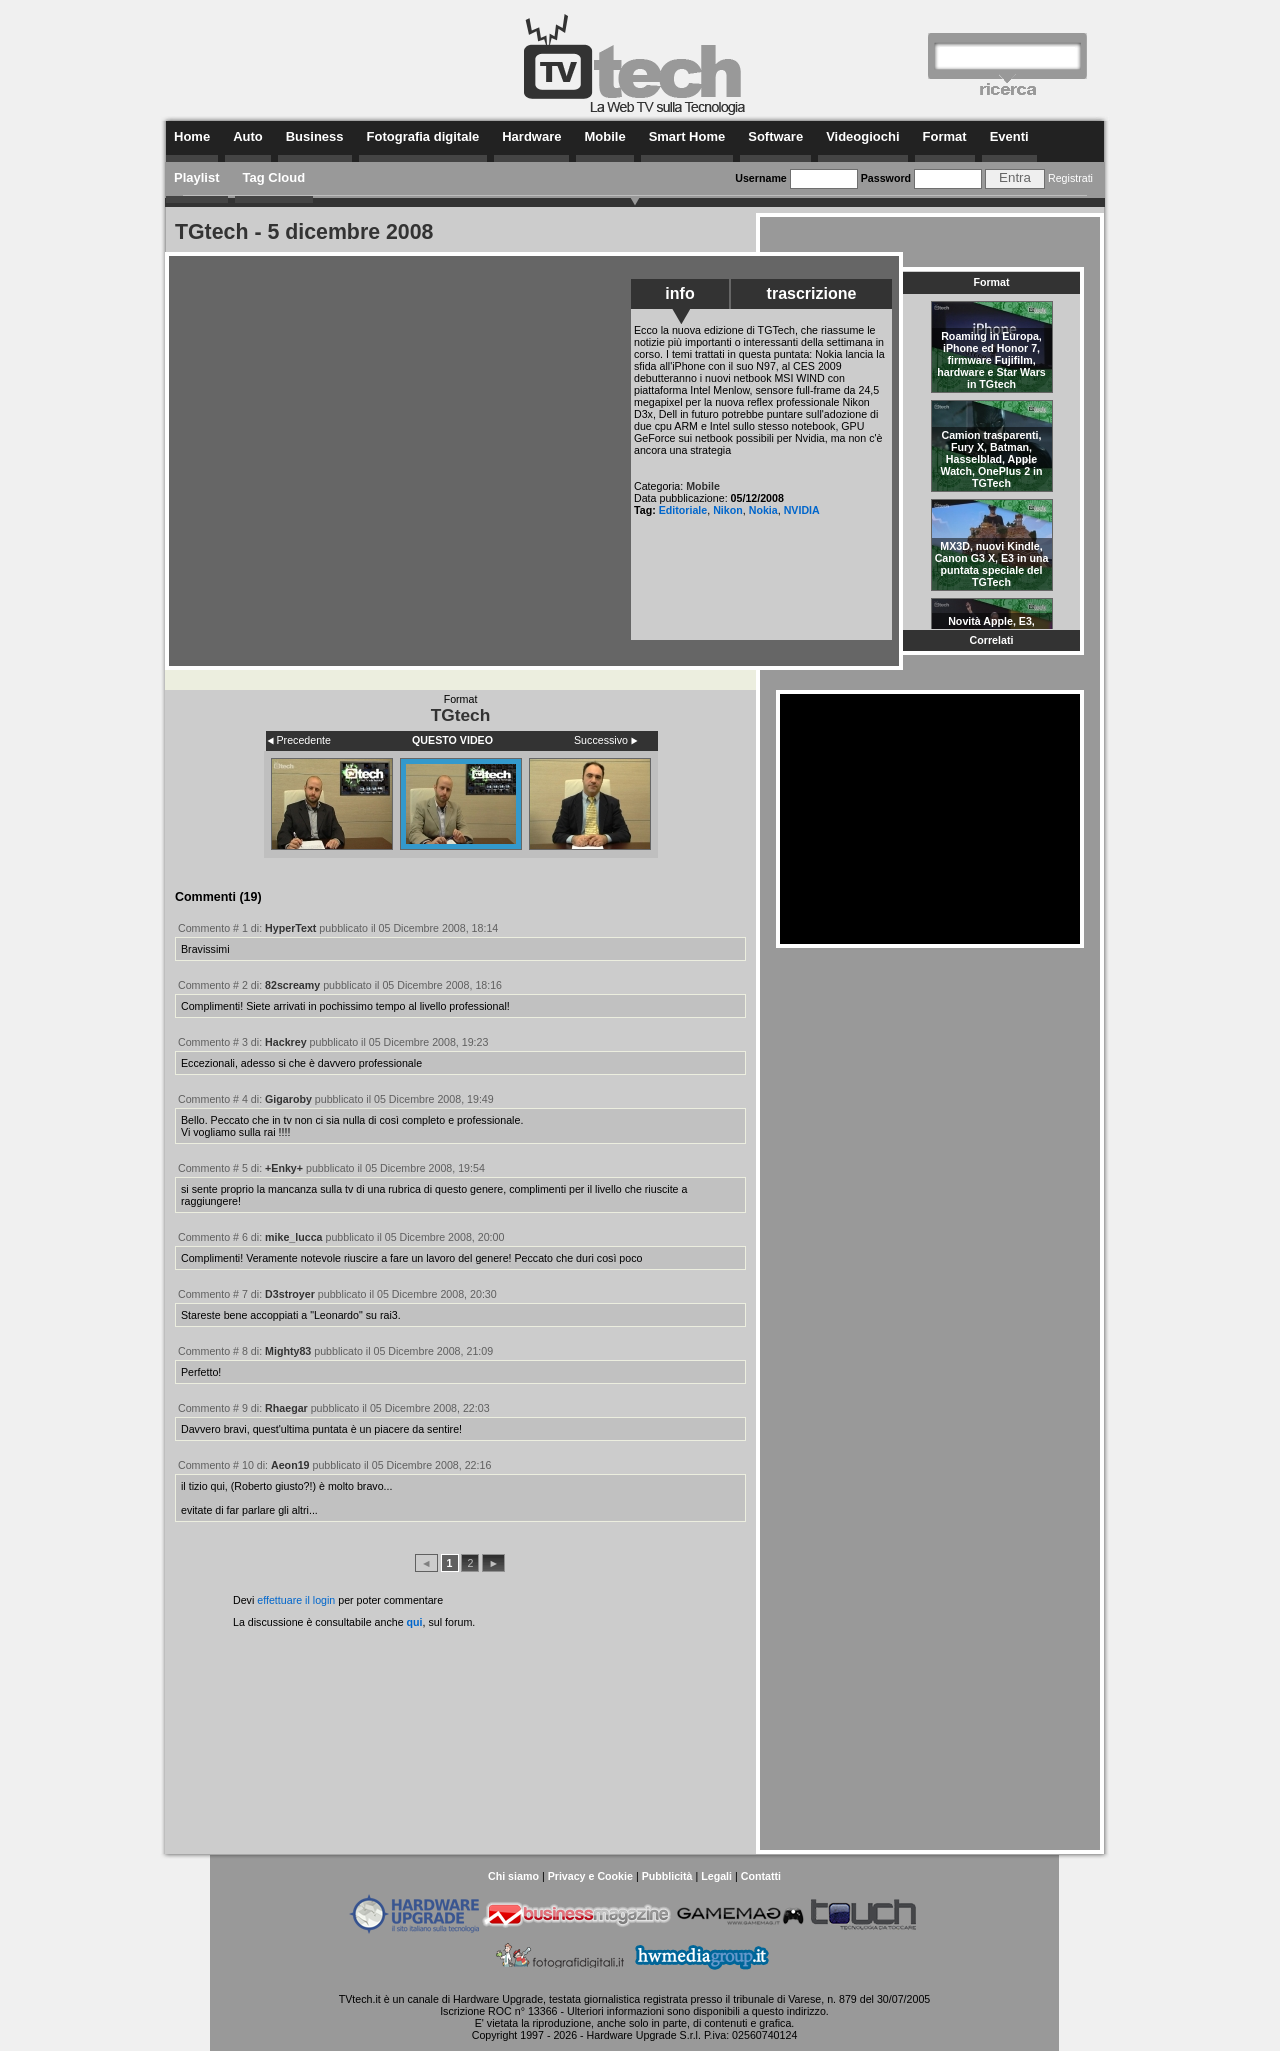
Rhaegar (286, 1408)
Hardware (531, 136)
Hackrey (285, 1042)
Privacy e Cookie (590, 1876)
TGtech (461, 715)
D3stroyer (290, 1294)
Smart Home (687, 136)
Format (945, 136)
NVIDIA (802, 510)
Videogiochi (862, 136)
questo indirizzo (789, 2011)
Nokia (763, 510)
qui (415, 1622)
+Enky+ (284, 1168)
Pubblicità (667, 1876)
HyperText (290, 928)
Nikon (728, 510)
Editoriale (683, 510)
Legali (716, 1876)
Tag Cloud (274, 177)
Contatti (761, 1876)
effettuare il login (296, 1600)
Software (775, 136)
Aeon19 (290, 1465)
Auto (248, 136)
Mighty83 (288, 1351)
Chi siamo (513, 1876)
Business (315, 136)
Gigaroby (288, 1099)
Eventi (1009, 136)
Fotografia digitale (423, 136)
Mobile (604, 136)
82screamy (292, 985)
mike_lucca (293, 1237)
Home (192, 136)
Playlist (197, 177)
